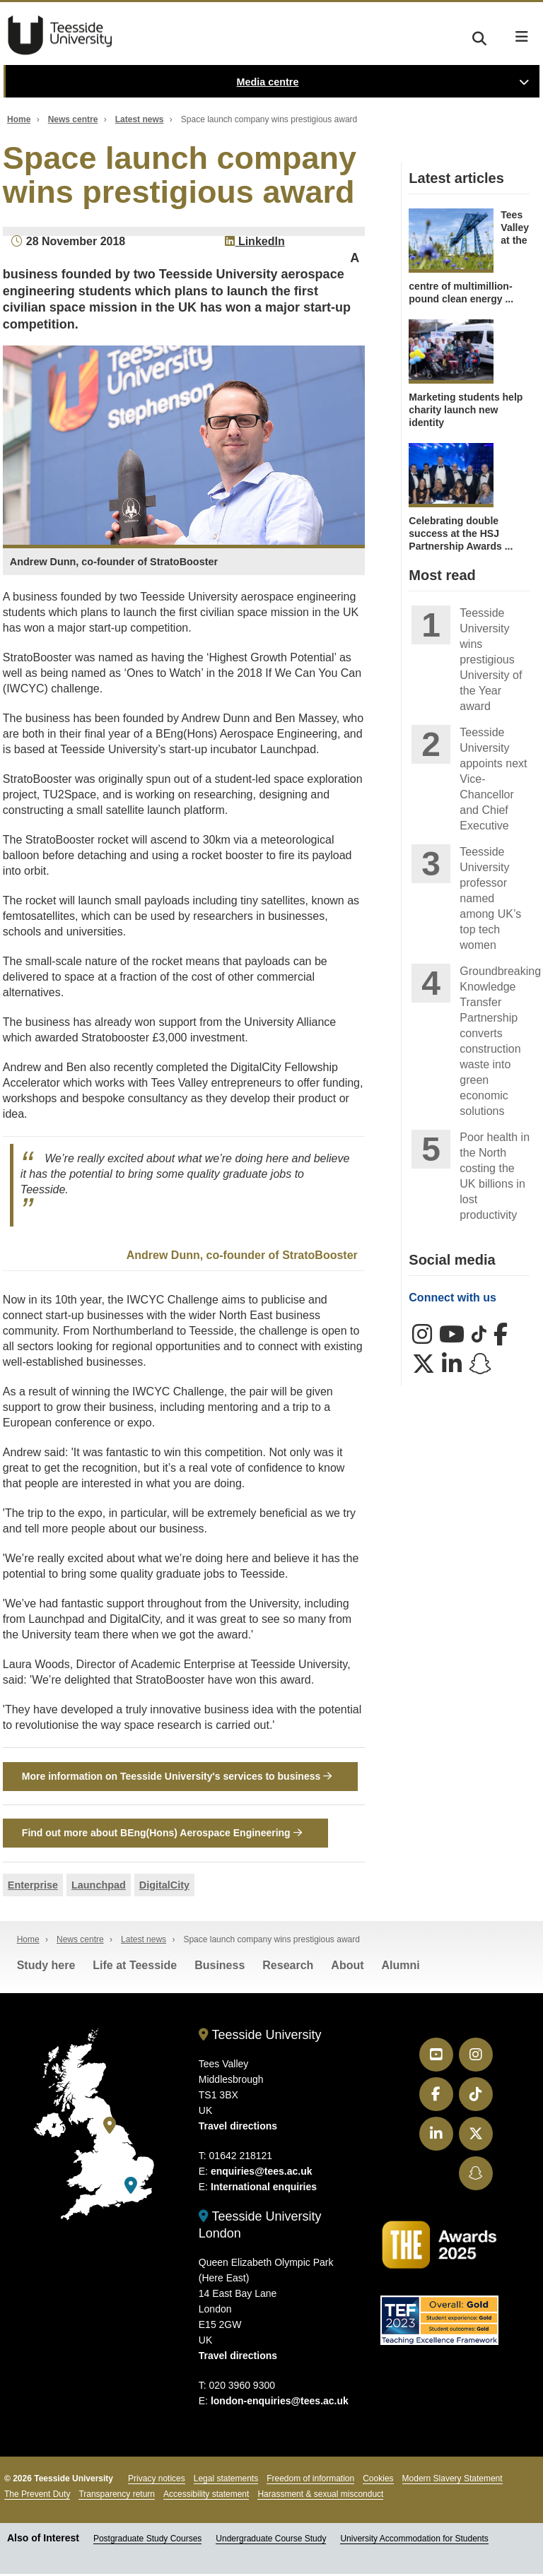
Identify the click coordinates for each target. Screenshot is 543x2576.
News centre (73, 119)
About (347, 1967)
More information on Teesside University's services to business (177, 1776)
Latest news (139, 119)
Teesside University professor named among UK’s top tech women (490, 898)
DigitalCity (164, 1886)
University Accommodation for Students (414, 2541)
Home (18, 119)
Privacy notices (156, 2481)
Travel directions (238, 2128)
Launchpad (98, 1886)
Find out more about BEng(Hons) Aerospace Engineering (162, 1834)
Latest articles (456, 178)
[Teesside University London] (130, 2187)
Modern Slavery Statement (452, 2481)
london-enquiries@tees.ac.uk (280, 2403)
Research (287, 1967)
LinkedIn (254, 241)
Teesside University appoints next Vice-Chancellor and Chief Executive (493, 779)
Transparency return (116, 2496)
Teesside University (60, 35)
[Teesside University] (109, 2127)
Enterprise (33, 1886)
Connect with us (452, 1298)
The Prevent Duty (37, 2496)
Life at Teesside (135, 1967)
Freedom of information (310, 2481)
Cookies (378, 2481)
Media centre (268, 82)
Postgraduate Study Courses (147, 2541)
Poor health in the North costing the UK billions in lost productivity (495, 1176)
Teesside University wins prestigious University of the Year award (491, 659)
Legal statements (226, 2481)
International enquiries (264, 2188)
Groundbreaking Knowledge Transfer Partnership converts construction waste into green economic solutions (495, 1041)
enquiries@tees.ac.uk (262, 2173)
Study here (46, 1967)
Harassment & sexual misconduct (320, 2496)
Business (219, 1967)
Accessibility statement (206, 2496)
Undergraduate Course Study (271, 2541)
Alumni (401, 1967)
